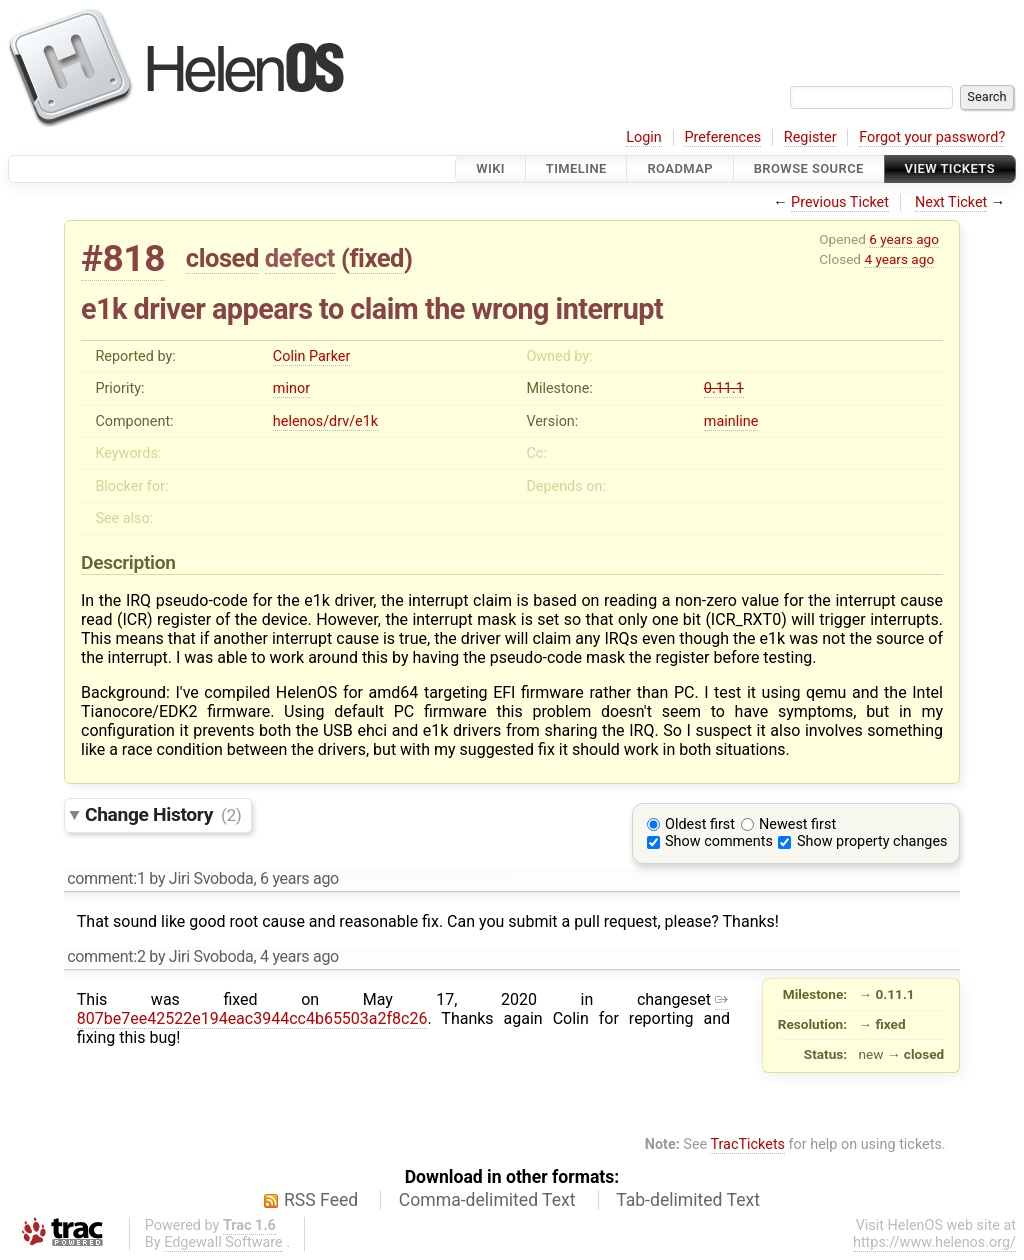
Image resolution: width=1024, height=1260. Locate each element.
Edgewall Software (223, 1242)
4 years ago (899, 259)
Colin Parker (311, 356)
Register (810, 137)
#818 (123, 258)
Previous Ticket (840, 202)
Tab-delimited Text (688, 1200)
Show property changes (872, 841)
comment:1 (106, 878)
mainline (731, 421)
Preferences (722, 137)
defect (300, 258)
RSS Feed (321, 1200)
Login (644, 137)
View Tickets (950, 168)
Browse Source (809, 168)
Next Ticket (951, 202)
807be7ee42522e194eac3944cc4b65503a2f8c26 (403, 1009)
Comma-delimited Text (487, 1200)
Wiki (490, 168)
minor (291, 388)
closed (222, 258)
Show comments (719, 841)
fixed (376, 258)
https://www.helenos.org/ (934, 1242)
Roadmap (680, 168)
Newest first (797, 824)
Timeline (576, 168)
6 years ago (904, 239)
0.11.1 (724, 388)
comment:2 (106, 956)
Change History (163, 814)
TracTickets (747, 1144)
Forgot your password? (932, 137)
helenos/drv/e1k (325, 421)
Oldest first (700, 824)
